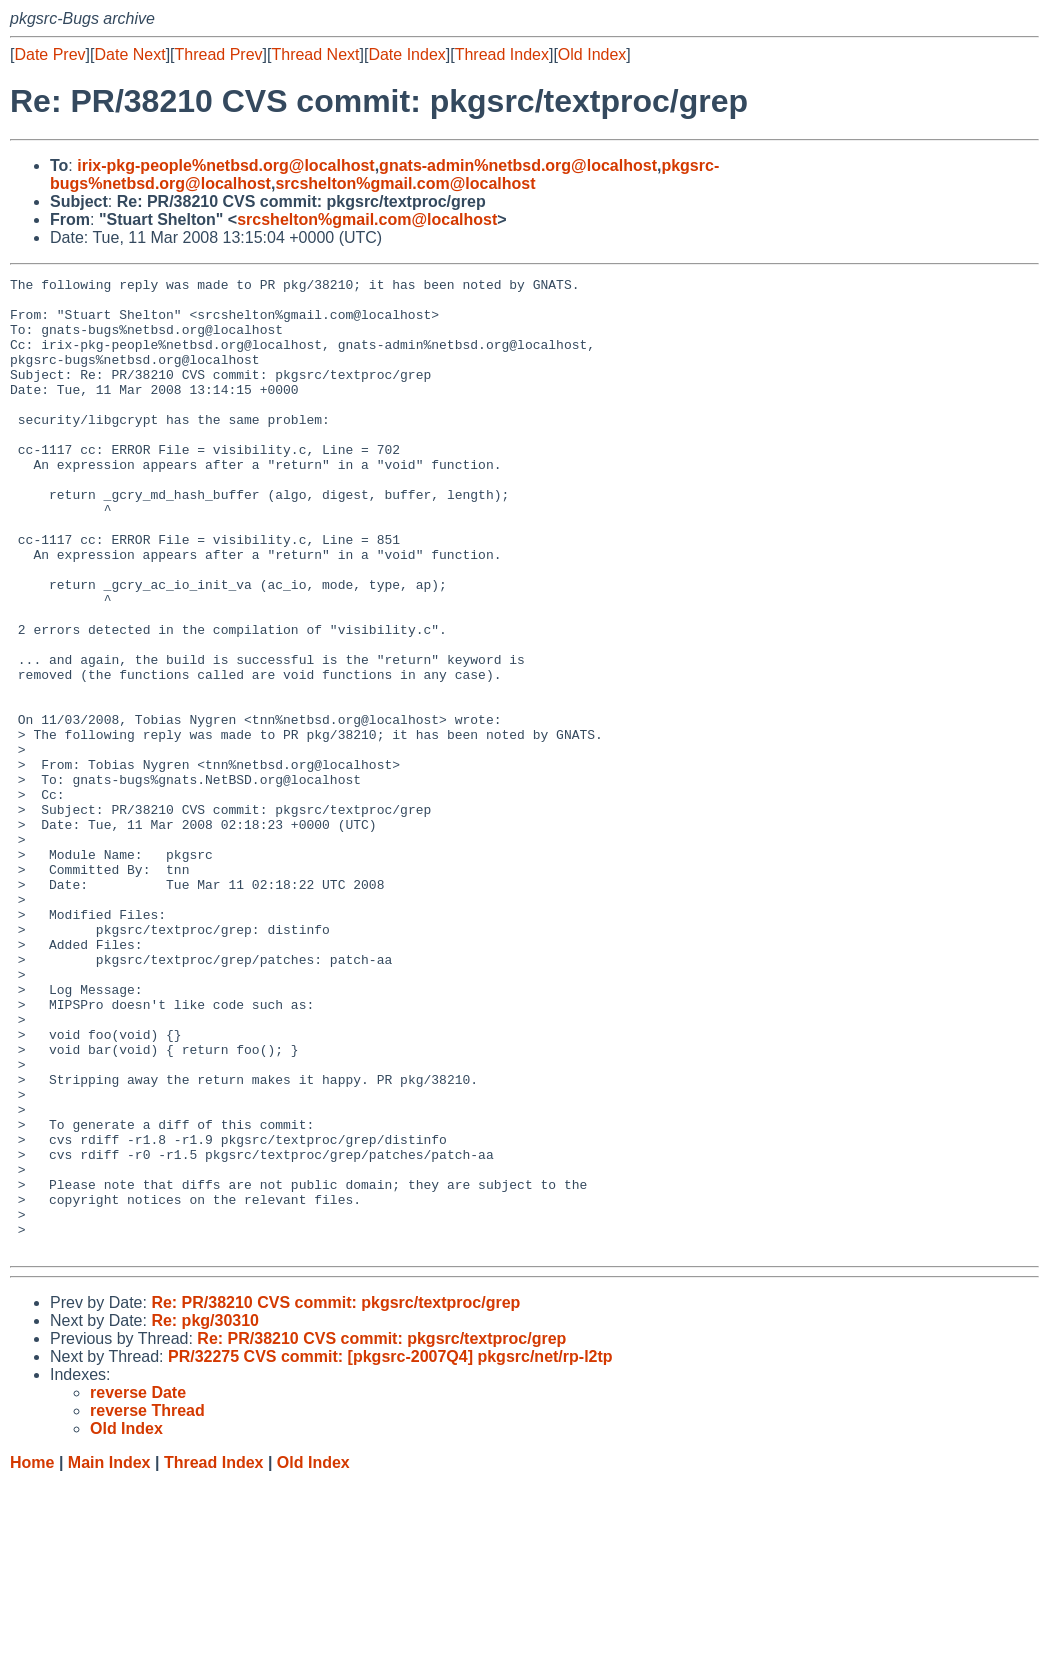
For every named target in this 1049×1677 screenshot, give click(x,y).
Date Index (406, 54)
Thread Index (502, 54)
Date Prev (49, 54)
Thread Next (315, 54)
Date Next (129, 54)
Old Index (592, 54)
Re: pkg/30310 (205, 1515)
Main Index (109, 1657)
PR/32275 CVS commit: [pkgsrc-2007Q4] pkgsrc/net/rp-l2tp (390, 1551)
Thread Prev (219, 54)
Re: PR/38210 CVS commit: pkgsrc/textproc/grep (335, 1497)
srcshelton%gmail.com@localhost (405, 183)
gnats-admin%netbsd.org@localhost (518, 165)
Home (32, 1657)
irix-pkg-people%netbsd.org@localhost (225, 165)
